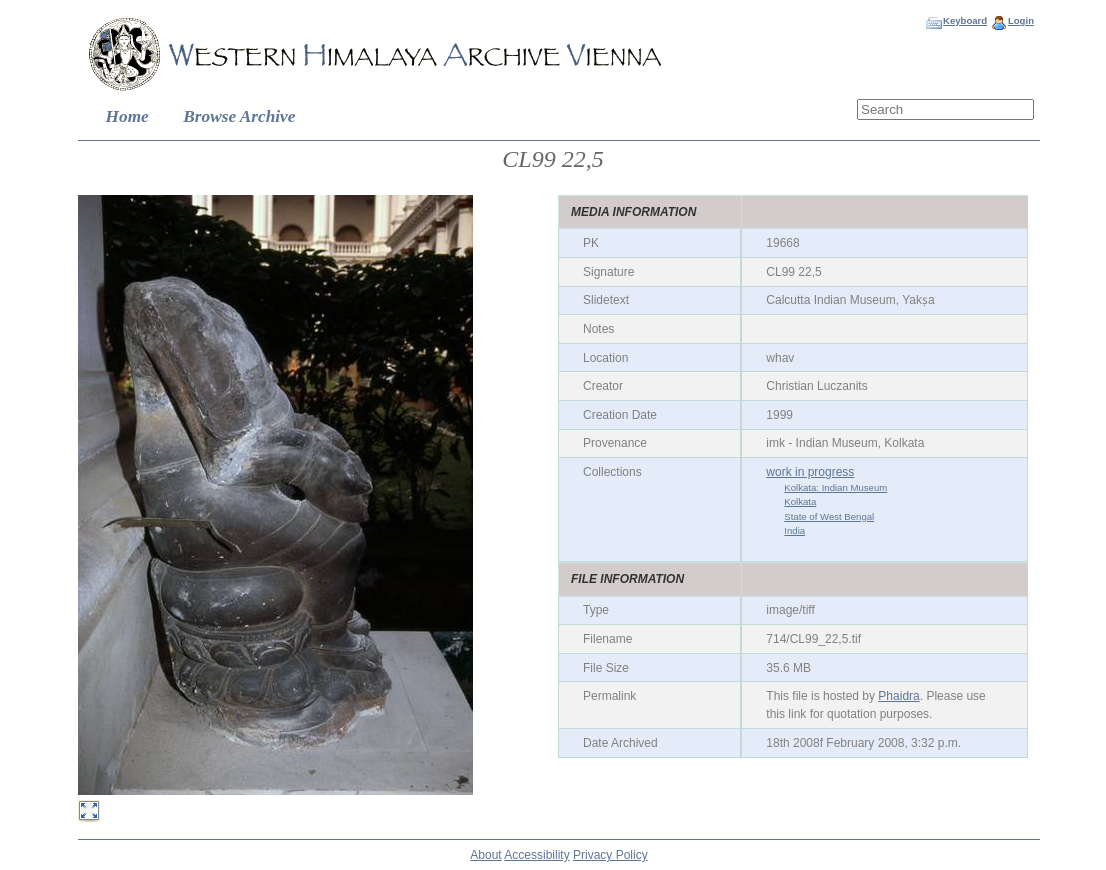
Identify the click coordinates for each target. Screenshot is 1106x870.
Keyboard (965, 20)
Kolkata (800, 501)
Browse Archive (239, 116)
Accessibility (536, 855)
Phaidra (898, 696)
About (485, 855)
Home (127, 116)
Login (1021, 20)
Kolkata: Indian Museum (835, 487)
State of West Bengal (829, 516)
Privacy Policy (610, 855)
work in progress (810, 472)
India (794, 530)
